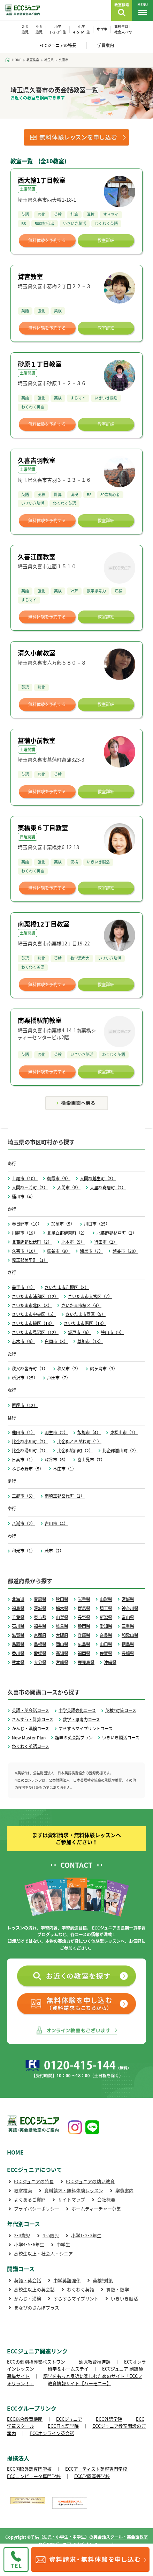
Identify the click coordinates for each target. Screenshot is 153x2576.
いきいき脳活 (124, 2298)
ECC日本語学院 (63, 2426)
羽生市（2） (56, 1432)
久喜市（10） (25, 1251)
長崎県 (128, 1653)
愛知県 (106, 1626)
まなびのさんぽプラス (36, 2307)
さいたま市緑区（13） (33, 1323)
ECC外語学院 (109, 2419)
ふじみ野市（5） (28, 1469)
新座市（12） (25, 1405)
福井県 (40, 1626)
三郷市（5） (23, 1496)
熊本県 (18, 1662)
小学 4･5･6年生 (81, 29)
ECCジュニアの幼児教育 (90, 2181)
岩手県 (84, 1599)
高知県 (62, 1653)
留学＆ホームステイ (68, 2368)
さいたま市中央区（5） (34, 1314)
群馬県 (84, 1608)
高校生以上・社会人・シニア (43, 2253)
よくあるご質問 (30, 2199)
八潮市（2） (23, 1523)
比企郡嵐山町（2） (120, 1450)
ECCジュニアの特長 (57, 45)
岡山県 (62, 1644)
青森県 (40, 1599)
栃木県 (62, 1608)
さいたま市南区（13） (85, 1323)
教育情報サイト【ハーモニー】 (79, 2383)
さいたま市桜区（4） (81, 1305)
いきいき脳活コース (120, 1738)
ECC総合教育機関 (25, 2419)
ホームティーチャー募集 (96, 2208)
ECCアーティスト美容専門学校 (96, 2468)
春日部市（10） (27, 1224)
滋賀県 (18, 1635)
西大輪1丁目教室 (42, 180)
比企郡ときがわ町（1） (79, 1441)
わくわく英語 (80, 2289)
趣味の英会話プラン (74, 1738)
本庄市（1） (64, 1469)
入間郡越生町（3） (98, 1178)
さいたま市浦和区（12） (35, 1296)
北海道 (18, 1599)
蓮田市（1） (23, 1432)
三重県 (128, 1626)
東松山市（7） (124, 1432)
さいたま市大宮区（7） (90, 1296)
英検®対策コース (120, 1710)
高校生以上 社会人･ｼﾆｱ (123, 29)
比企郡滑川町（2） (30, 1450)
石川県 (18, 1626)
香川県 (18, 1653)
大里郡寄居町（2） (108, 1187)
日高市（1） (23, 1460)
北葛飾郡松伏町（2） (32, 1242)
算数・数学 (117, 2289)
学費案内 (105, 45)
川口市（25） (97, 1224)
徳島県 (128, 1644)
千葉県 (18, 1617)
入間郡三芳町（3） (30, 1187)
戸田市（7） (58, 1378)
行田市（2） (105, 1242)
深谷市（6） (56, 1460)
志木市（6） (23, 1341)
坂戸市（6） (79, 1332)
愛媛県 (40, 1653)
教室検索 (23, 2190)
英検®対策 (103, 2280)
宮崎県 (62, 1662)
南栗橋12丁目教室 (43, 924)
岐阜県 (62, 1626)
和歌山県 (130, 1635)
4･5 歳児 (39, 29)
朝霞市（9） (58, 1178)
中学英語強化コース (77, 1710)
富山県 (128, 1617)
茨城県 (40, 1608)
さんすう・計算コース (32, 1719)
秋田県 (62, 1599)
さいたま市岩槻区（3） (67, 1287)
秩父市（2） (69, 1368)
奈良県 (106, 1635)
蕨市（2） (54, 1551)
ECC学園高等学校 (92, 2476)
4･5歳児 (51, 2235)
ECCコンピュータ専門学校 (34, 2476)
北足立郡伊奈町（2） (67, 1233)
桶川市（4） (23, 1196)
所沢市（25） (25, 1378)
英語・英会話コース (30, 1710)
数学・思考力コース (81, 1719)
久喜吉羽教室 (36, 460)
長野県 (84, 1617)
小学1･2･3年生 (86, 2235)
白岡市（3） (56, 1341)
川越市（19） (25, 1233)
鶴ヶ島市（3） (103, 1368)
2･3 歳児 (25, 29)
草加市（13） (90, 1341)
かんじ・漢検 (27, 2298)
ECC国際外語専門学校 (29, 2468)
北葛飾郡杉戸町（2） (117, 1233)
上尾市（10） (25, 1178)
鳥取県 (18, 1644)
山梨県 (62, 1617)
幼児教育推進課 (94, 2361)
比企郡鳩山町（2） (75, 1450)
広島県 (84, 1644)
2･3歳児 (22, 2235)
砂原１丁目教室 (40, 364)
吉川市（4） (56, 1523)
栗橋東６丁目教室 (43, 827)
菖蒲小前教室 (36, 740)
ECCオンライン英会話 (52, 2433)
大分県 (40, 1662)
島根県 (40, 1644)
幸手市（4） (23, 1287)
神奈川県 (130, 1608)
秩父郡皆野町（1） (30, 1368)
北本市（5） (73, 1242)
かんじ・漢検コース (30, 1728)
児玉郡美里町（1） (30, 1260)
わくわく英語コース (30, 1746)
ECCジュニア (69, 2419)
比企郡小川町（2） (30, 1441)
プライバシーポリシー (36, 2208)
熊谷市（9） (58, 1251)
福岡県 (84, 1653)
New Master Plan (29, 1738)
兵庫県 (84, 1635)
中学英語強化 (67, 2280)
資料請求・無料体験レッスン (73, 2190)
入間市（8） (69, 1187)
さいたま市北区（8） (32, 1305)
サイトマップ (71, 2199)
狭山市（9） (112, 1332)
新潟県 (106, 1617)
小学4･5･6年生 (29, 2244)
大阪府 (62, 1635)
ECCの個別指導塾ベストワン (36, 2361)
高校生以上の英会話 (34, 2289)
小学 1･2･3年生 (57, 29)
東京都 (40, 1617)
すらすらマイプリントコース (86, 1728)
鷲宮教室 (30, 276)
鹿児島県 (86, 1662)
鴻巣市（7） (91, 1251)
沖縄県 (110, 1662)
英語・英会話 (27, 2280)
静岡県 (84, 1626)
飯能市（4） (89, 1432)
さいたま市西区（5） (86, 1314)
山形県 (106, 1599)
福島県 (18, 1608)
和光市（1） (23, 1551)
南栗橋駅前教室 (40, 1020)
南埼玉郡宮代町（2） (65, 1496)
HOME (15, 2152)
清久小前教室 (36, 653)
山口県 (106, 1644)
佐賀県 (106, 1653)
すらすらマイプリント (76, 2298)
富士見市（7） (91, 1460)
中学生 (102, 29)
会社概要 (106, 2199)
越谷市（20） (125, 1251)
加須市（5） (63, 1224)
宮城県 (128, 1599)
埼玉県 (106, 1608)
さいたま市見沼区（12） (35, 1332)
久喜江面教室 (36, 556)
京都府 (40, 1635)
